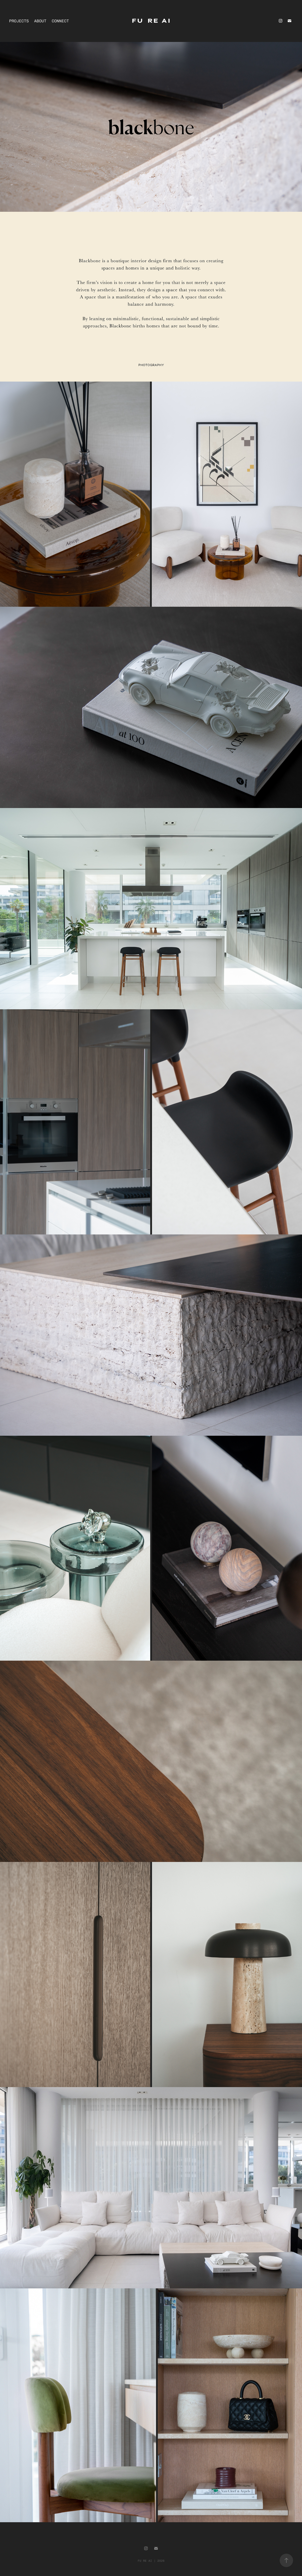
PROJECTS (19, 20)
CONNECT (60, 20)
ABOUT (40, 20)
